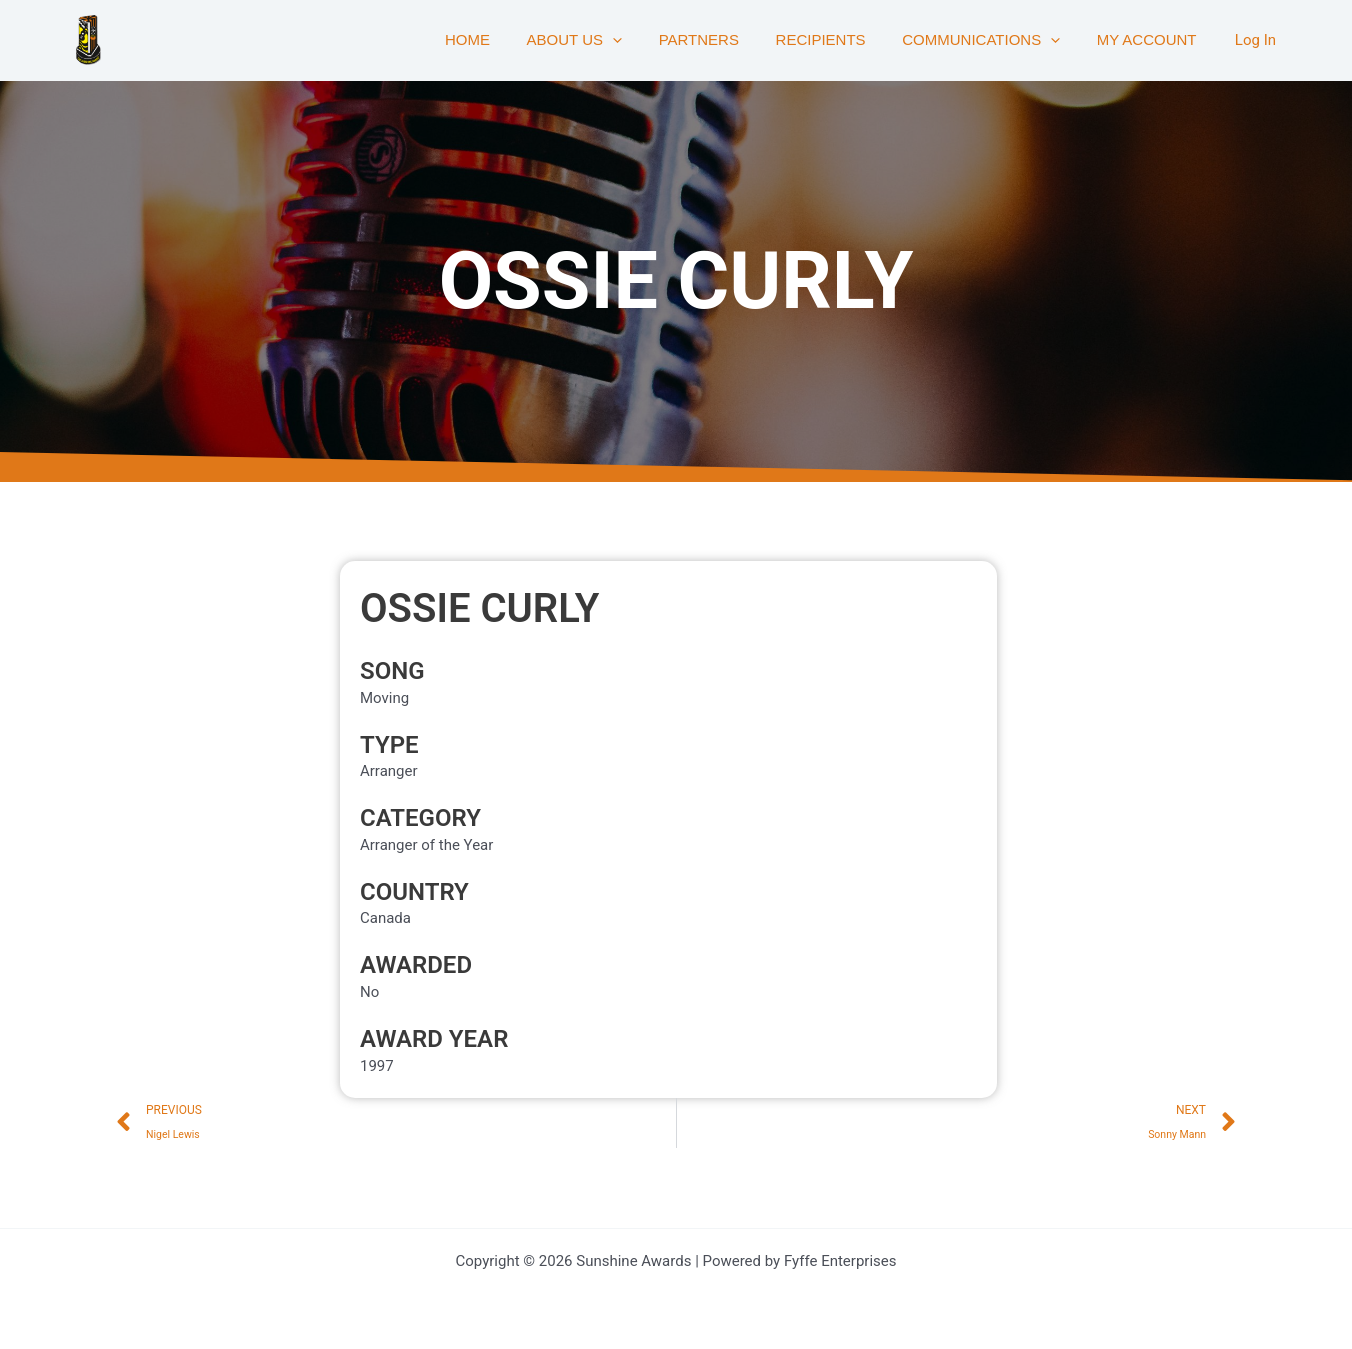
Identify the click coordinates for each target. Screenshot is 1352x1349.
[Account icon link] (1255, 40)
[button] (642, 40)
